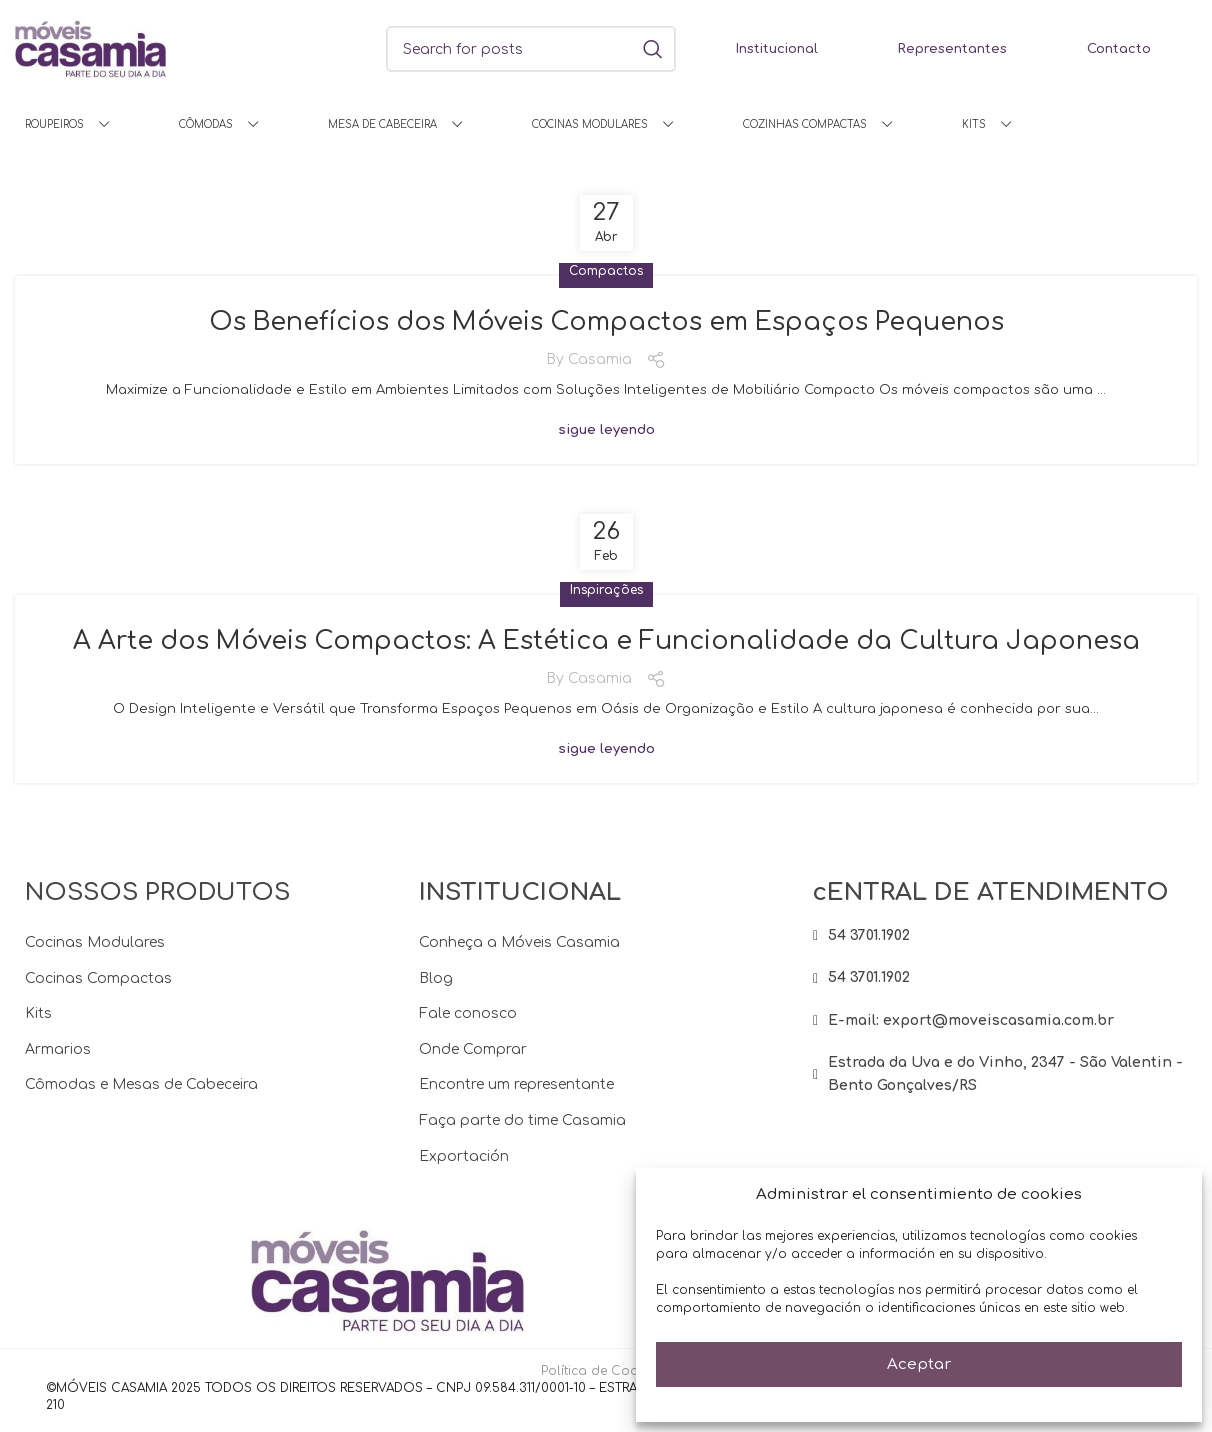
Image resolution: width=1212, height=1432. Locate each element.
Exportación (464, 1164)
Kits (38, 1022)
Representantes (952, 49)
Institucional (777, 49)
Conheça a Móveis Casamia (519, 950)
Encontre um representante (516, 1093)
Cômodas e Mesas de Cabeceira (141, 1093)
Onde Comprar (473, 1057)
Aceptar (919, 1364)
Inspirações (606, 596)
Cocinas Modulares (95, 950)
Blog (436, 986)
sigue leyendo (606, 436)
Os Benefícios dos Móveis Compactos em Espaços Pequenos (606, 322)
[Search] (531, 49)
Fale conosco (468, 1022)
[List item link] (1000, 944)
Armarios (58, 1057)
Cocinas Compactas (98, 986)
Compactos (606, 271)
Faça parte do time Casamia (522, 1128)
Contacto (1119, 49)
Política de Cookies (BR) (616, 1380)
